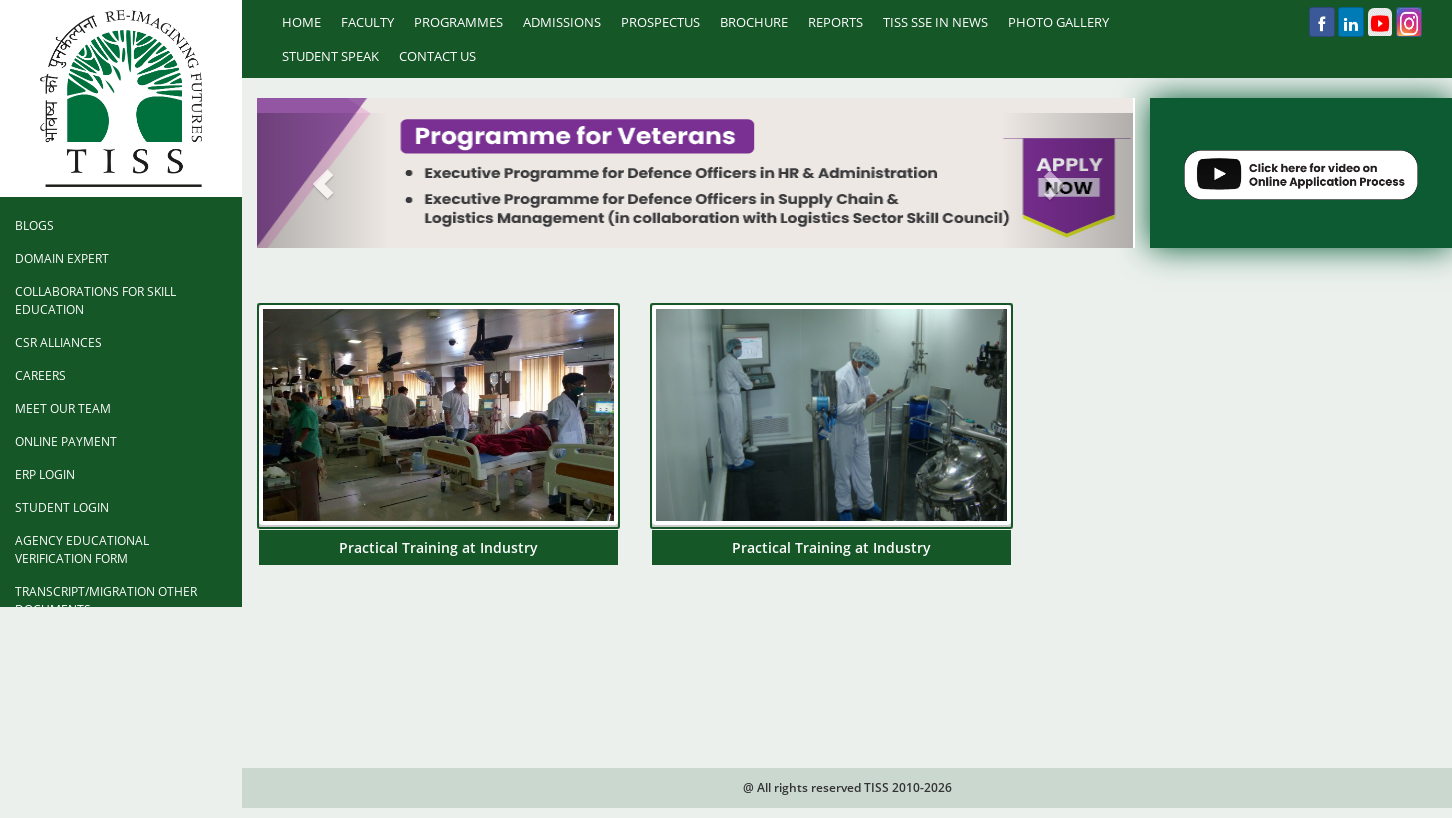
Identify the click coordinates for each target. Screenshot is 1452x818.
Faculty (367, 22)
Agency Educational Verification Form (82, 549)
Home (301, 22)
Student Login (62, 507)
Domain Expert (62, 258)
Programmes (458, 22)
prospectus (660, 22)
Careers (40, 375)
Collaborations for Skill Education (95, 300)
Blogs (34, 225)
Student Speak (330, 56)
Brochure (754, 22)
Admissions (562, 22)
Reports (835, 22)
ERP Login (45, 474)
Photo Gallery (1058, 22)
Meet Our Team (63, 408)
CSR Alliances (58, 342)
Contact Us (437, 56)
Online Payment (66, 441)
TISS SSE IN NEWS (935, 22)
